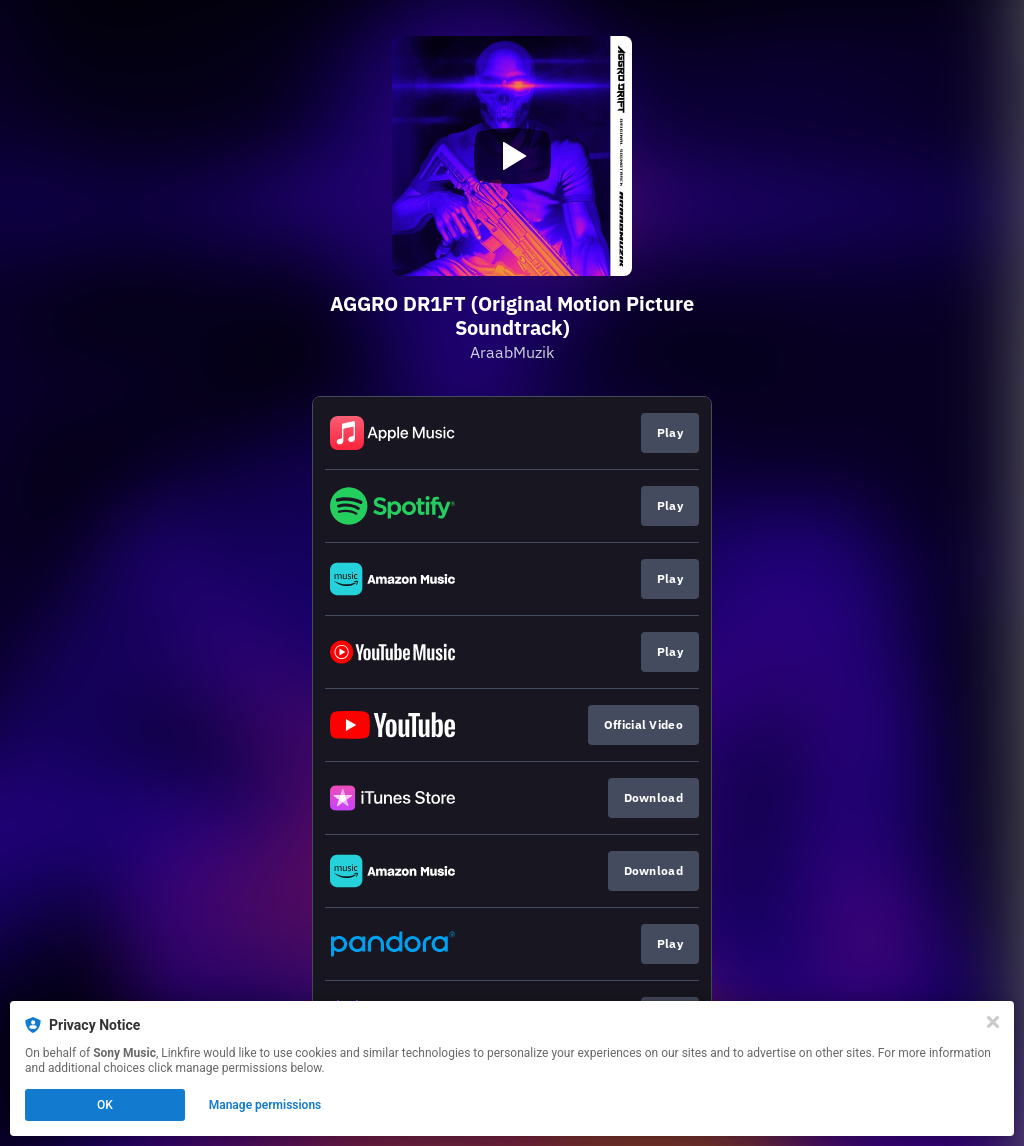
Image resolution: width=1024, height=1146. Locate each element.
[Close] (993, 1022)
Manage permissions (265, 1105)
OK (105, 1105)
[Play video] (512, 156)
